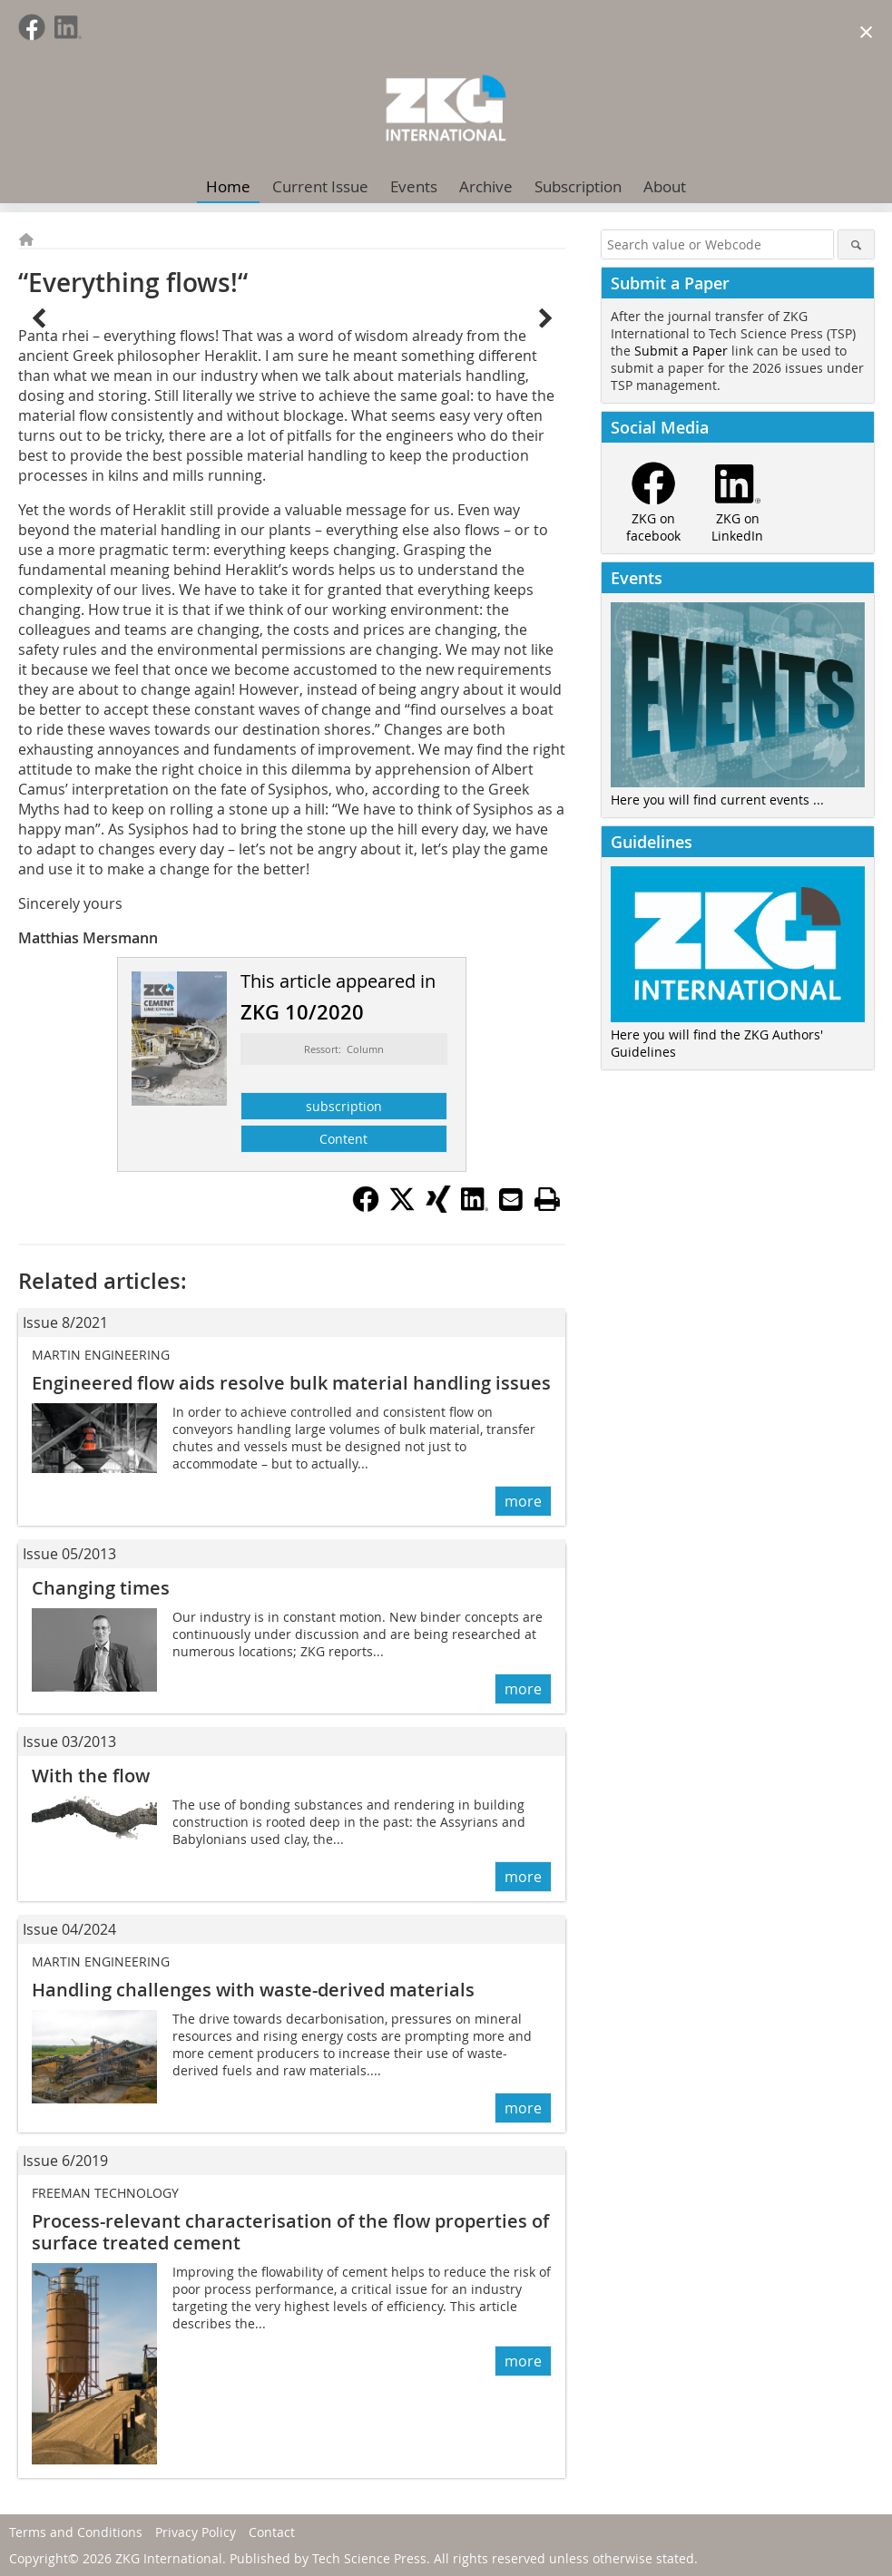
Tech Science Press (369, 2558)
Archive (486, 186)
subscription (344, 1106)
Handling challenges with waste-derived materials (253, 1989)
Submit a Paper (681, 350)
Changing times (101, 1588)
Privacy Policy (195, 2532)
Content (343, 1138)
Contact (272, 2532)
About (664, 186)
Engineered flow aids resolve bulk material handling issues (291, 1383)
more (523, 1501)
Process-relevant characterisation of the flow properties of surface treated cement (290, 2232)
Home (228, 186)
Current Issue (320, 186)
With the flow (91, 1775)
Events (413, 186)
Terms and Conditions (75, 2532)
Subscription (578, 186)
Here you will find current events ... (717, 799)
